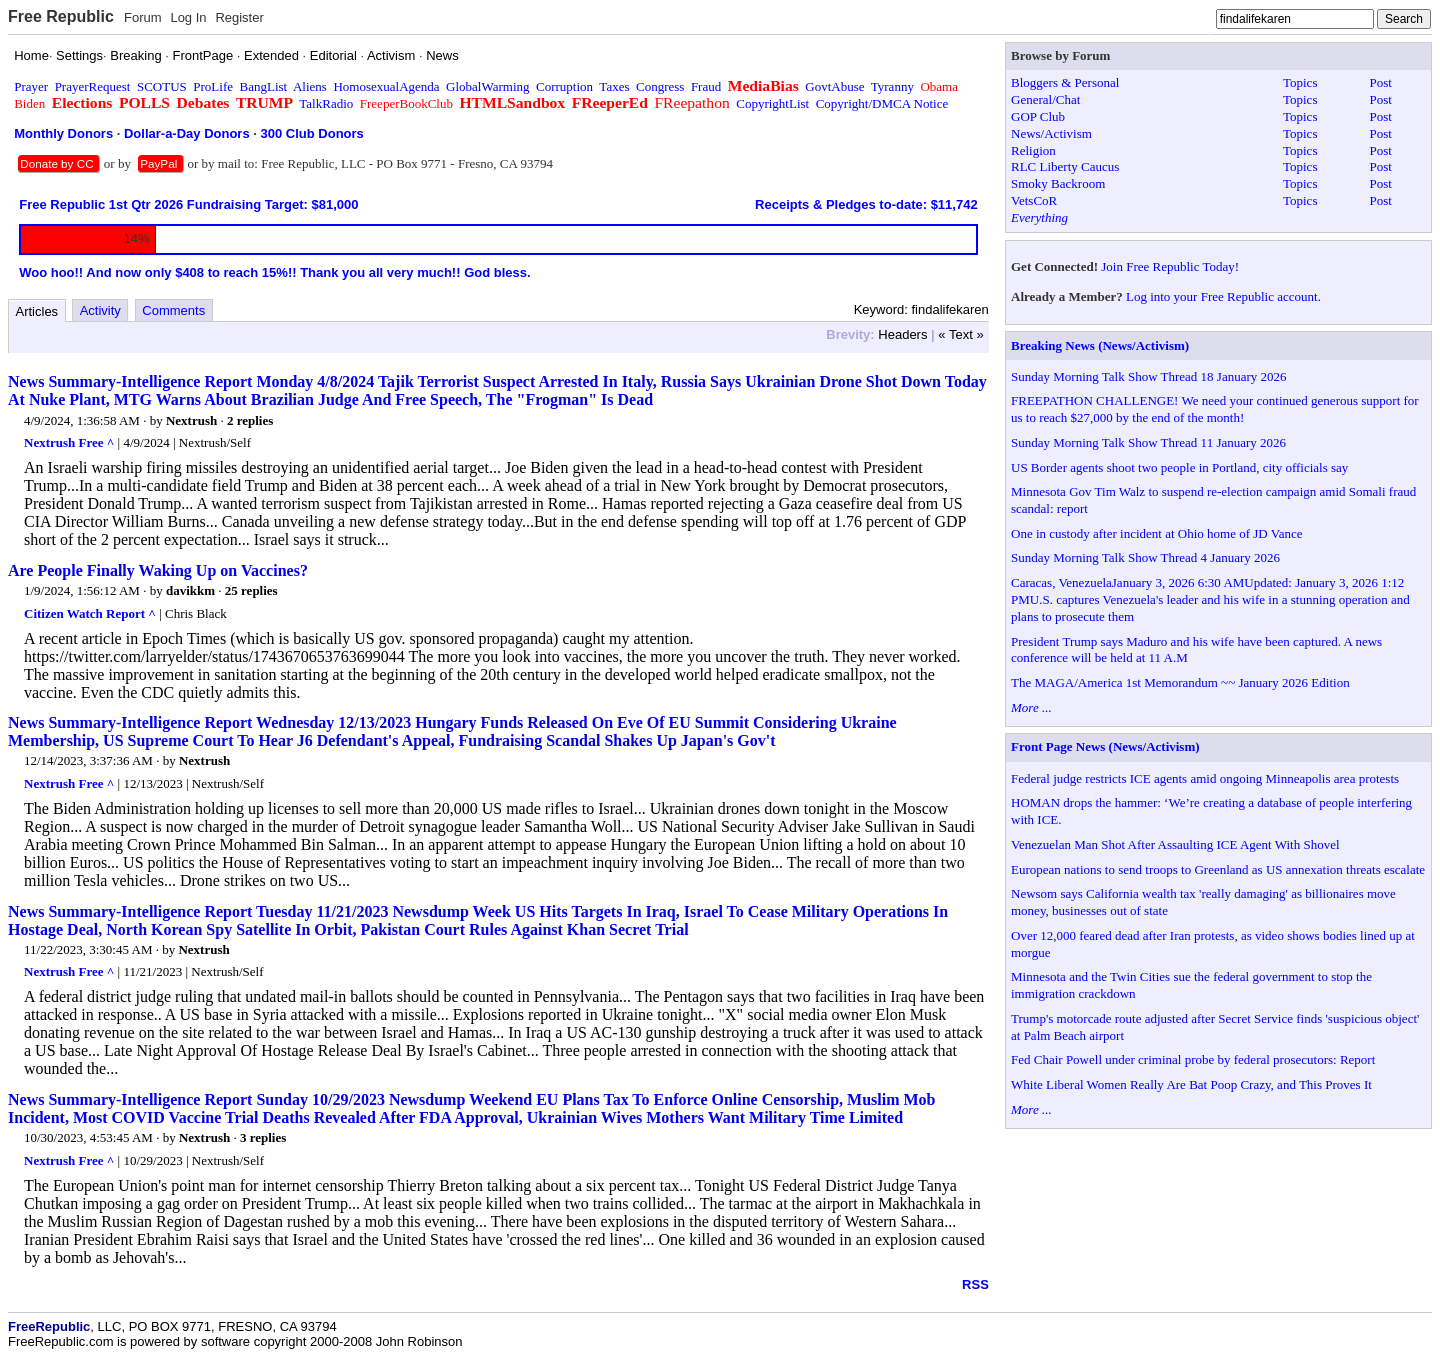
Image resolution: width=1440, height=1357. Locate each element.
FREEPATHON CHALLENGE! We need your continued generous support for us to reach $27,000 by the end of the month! (1215, 409)
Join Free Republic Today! (1170, 266)
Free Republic (61, 16)
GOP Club (1038, 116)
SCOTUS (162, 86)
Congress (660, 86)
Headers (902, 334)
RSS (975, 1284)
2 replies (250, 420)
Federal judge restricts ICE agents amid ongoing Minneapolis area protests (1205, 778)
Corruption (564, 86)
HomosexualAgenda (386, 86)
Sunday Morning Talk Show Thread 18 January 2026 (1149, 376)
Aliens (310, 86)
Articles (37, 311)
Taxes (614, 86)
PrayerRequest (93, 86)
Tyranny (892, 86)
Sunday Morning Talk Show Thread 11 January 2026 (1148, 442)
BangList (264, 86)
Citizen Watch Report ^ (90, 613)
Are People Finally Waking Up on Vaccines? (158, 570)
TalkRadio (326, 103)
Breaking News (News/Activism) (1100, 345)
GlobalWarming (487, 86)
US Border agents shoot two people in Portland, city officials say (1179, 467)
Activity (100, 310)
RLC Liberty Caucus (1065, 166)
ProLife (213, 86)
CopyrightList (772, 103)
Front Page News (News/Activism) (1105, 746)
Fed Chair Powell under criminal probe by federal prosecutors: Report (1193, 1059)
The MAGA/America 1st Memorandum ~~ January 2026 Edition (1180, 682)
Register (239, 17)
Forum (143, 17)
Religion (1033, 150)
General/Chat (1045, 99)
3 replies (263, 1137)
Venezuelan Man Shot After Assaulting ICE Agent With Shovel (1175, 844)
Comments (173, 310)
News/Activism (1051, 133)
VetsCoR (1034, 200)
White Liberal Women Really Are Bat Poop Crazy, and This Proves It (1191, 1084)
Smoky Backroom (1058, 183)
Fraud (706, 86)
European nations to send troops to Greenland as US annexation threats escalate (1218, 869)
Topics (1300, 82)
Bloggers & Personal (1065, 82)
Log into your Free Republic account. (1223, 296)
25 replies (251, 590)
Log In (188, 17)
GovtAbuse (834, 86)
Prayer (31, 86)
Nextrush (191, 420)
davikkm (190, 590)
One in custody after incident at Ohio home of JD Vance (1156, 533)
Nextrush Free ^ (69, 442)
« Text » (960, 334)
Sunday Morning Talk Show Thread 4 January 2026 (1145, 557)
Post (1381, 82)
